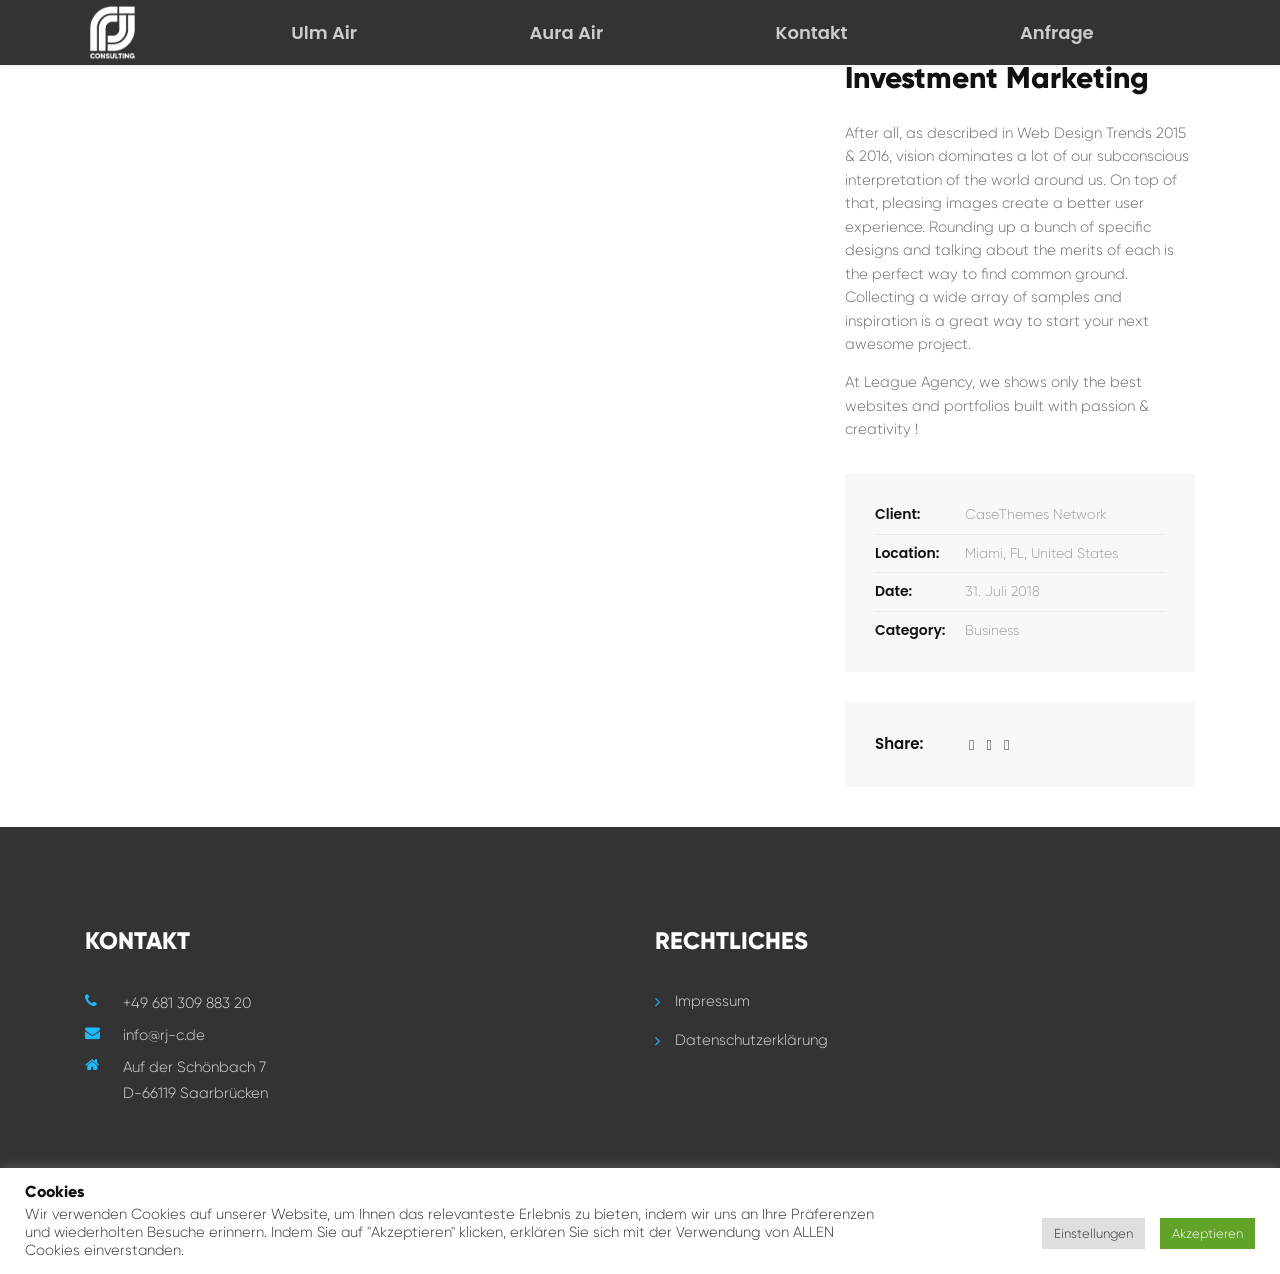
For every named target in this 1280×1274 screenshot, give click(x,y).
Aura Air (566, 32)
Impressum (712, 1001)
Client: (898, 514)
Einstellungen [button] (1093, 1233)
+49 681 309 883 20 (187, 1003)
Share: (899, 743)
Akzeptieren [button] (1207, 1233)
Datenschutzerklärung (751, 1040)
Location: (907, 553)
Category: (910, 630)
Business (992, 630)
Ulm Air (324, 32)
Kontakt (812, 32)
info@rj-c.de (164, 1035)
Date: (893, 591)
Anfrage (1057, 32)
